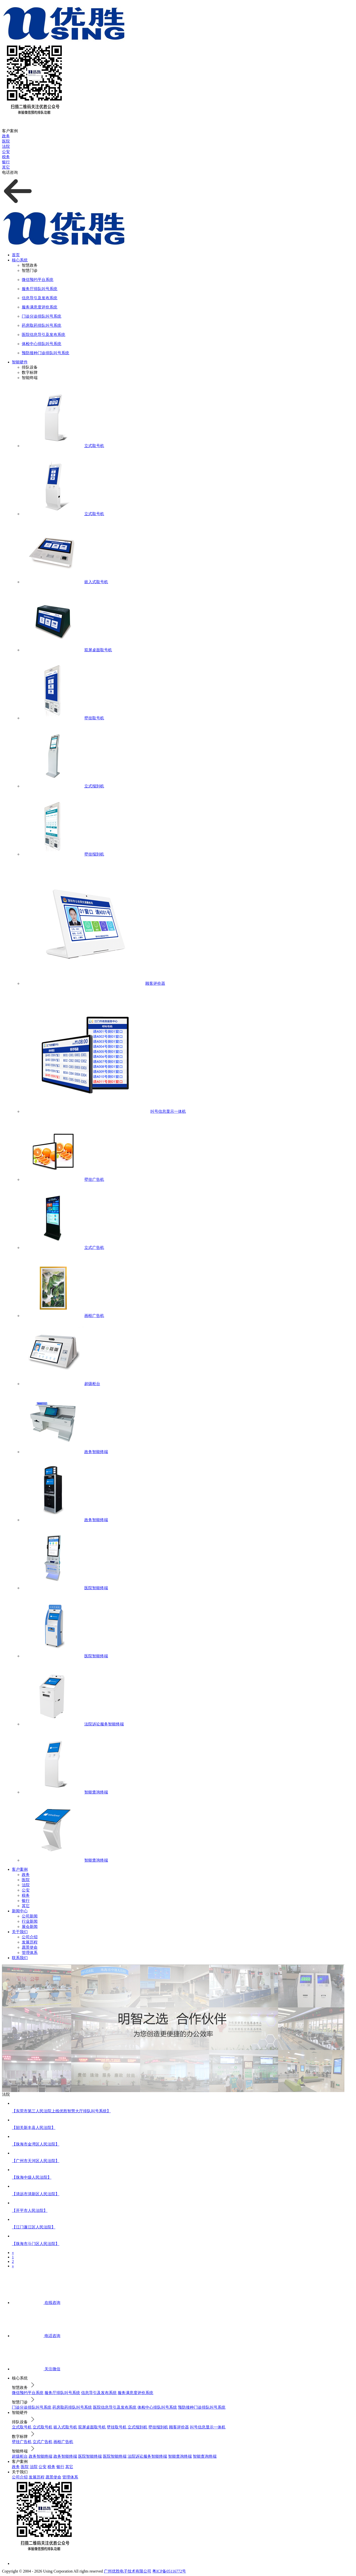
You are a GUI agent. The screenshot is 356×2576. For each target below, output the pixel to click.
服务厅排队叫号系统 (62, 2393)
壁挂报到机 (158, 2427)
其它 (6, 167)
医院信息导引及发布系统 (114, 2407)
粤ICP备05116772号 (169, 2571)
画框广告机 (63, 2442)
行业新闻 (30, 1921)
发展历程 (30, 1942)
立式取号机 (22, 2427)
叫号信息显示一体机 (207, 2427)
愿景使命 (30, 1947)
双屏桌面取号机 (92, 2427)
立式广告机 (42, 2442)
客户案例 (20, 1869)
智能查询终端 (180, 2456)
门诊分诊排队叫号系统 (31, 2407)
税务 (6, 157)
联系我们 (20, 1958)
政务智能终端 (40, 2456)
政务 (6, 136)
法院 (6, 146)
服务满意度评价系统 (135, 2393)
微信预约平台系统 (28, 2393)
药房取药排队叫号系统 (72, 2407)
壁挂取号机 (117, 2427)
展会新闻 (30, 1926)
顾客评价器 (179, 2427)
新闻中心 (20, 1911)
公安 (6, 152)
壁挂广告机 (22, 2442)
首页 (16, 255)
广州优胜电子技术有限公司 (127, 2571)
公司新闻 (30, 1916)
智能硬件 (20, 362)
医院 (6, 141)
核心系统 (20, 260)
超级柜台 (20, 2456)
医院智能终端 (90, 2456)
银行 (6, 162)
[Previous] (13, 2252)
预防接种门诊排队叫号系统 (201, 2407)
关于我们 (20, 1932)
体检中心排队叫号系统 (157, 2407)
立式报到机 (137, 2427)
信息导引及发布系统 (99, 2393)
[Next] (13, 2266)
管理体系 (30, 1952)
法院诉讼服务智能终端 (147, 2456)
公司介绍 (30, 1937)
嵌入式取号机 (65, 2427)
